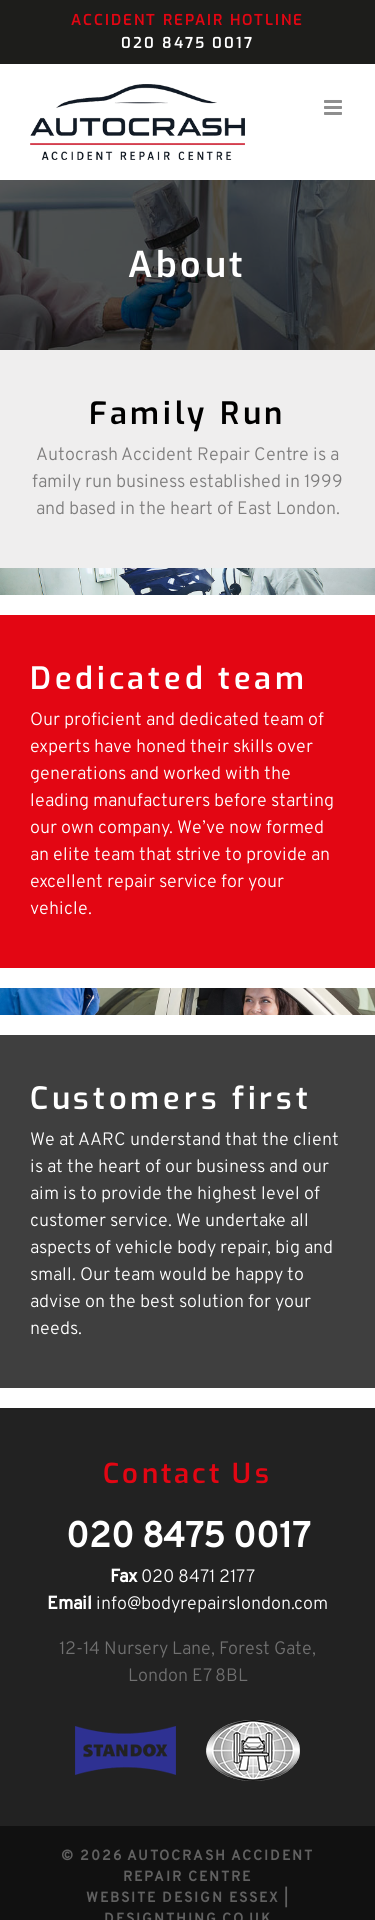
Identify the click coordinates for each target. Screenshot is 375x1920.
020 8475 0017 (187, 43)
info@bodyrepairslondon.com (212, 1604)
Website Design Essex (182, 1898)
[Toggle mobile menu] (334, 107)
